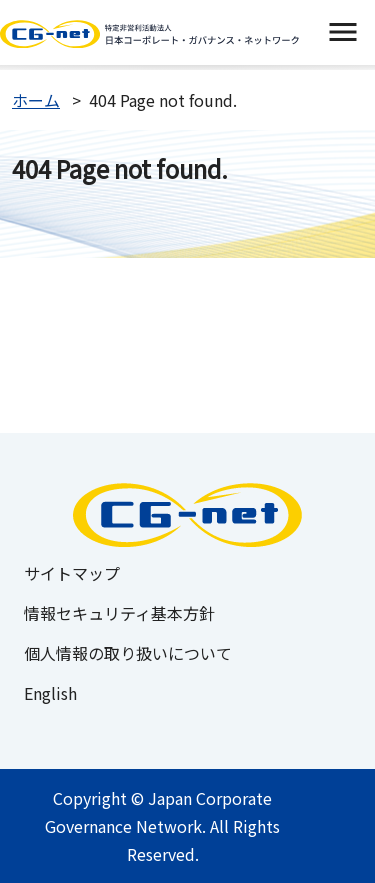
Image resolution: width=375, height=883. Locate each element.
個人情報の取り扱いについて (128, 653)
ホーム (36, 100)
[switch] (342, 32)
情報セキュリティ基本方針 (119, 613)
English (50, 693)
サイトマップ (72, 573)
